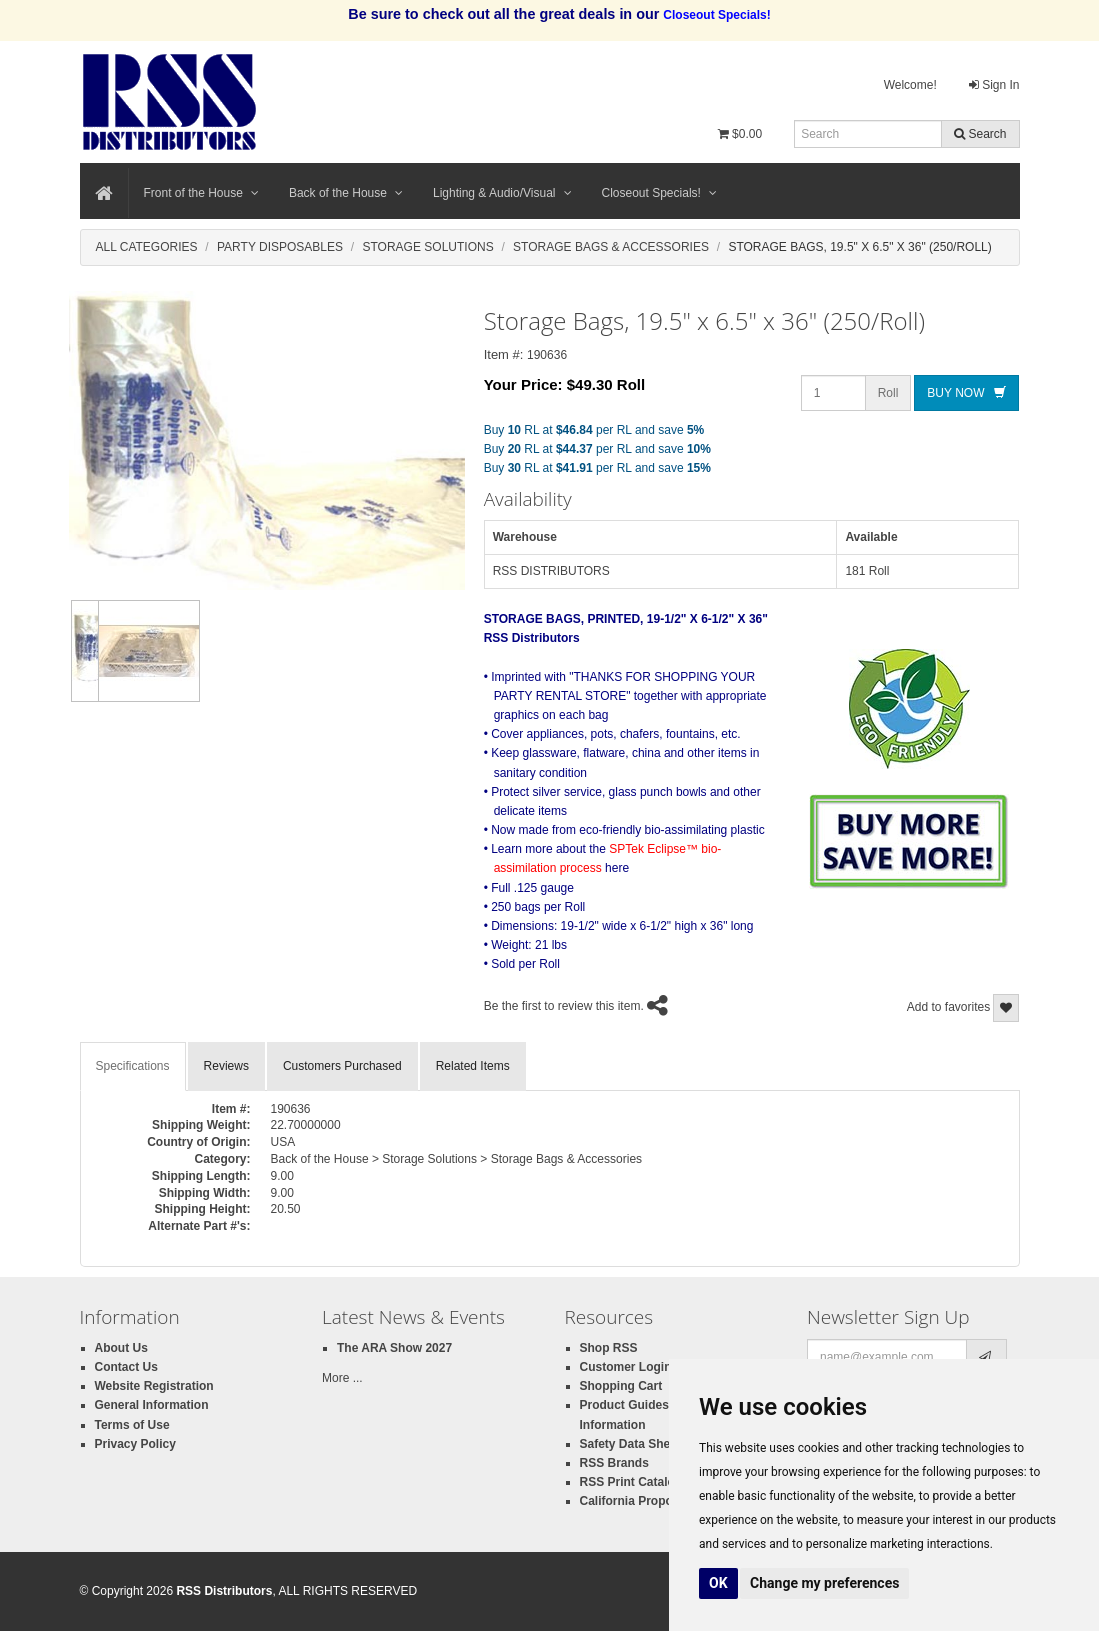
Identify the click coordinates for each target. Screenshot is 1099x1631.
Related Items (473, 1066)
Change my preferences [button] (824, 1583)
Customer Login (626, 1367)
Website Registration (154, 1386)
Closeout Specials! (659, 193)
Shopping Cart (621, 1386)
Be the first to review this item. (564, 1006)
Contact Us (126, 1367)
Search (980, 134)
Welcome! (910, 85)
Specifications (133, 1066)
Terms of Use (132, 1425)
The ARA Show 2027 (394, 1348)
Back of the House (346, 193)
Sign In (994, 85)
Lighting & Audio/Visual (502, 193)
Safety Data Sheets (634, 1444)
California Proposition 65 (651, 1501)
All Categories (147, 247)
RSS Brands (614, 1463)
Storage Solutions (428, 247)
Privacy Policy (135, 1444)
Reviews (226, 1066)
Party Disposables (280, 247)
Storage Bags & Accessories (611, 247)
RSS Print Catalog (631, 1482)
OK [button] (718, 1583)
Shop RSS (609, 1348)
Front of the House (201, 193)
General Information (152, 1405)
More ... (342, 1378)
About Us (121, 1348)
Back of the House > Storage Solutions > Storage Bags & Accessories (457, 1159)
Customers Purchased (342, 1066)
